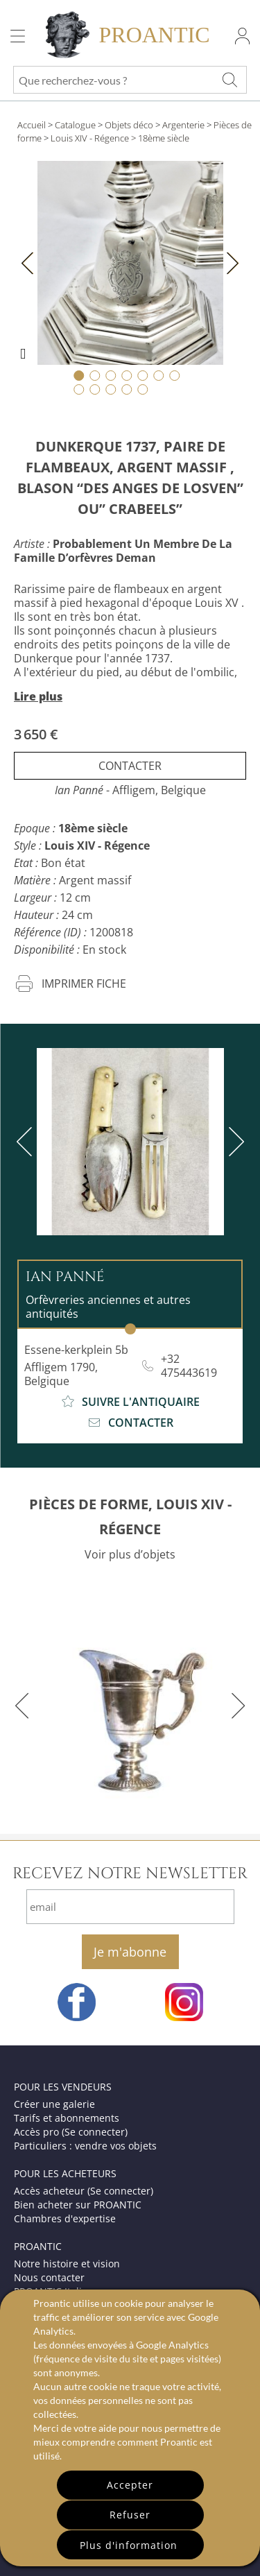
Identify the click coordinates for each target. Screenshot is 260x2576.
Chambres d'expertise (65, 2218)
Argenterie (183, 125)
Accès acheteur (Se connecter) (83, 2190)
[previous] (27, 1141)
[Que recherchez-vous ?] (229, 79)
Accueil (31, 125)
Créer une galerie (54, 2104)
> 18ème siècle (160, 138)
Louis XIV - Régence (90, 138)
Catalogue (75, 125)
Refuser (130, 2514)
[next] (234, 1141)
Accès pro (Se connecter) (71, 2131)
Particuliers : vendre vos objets (85, 2145)
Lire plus (38, 696)
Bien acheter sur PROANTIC (77, 2204)
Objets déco (129, 125)
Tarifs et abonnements (66, 2117)
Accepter (130, 2484)
